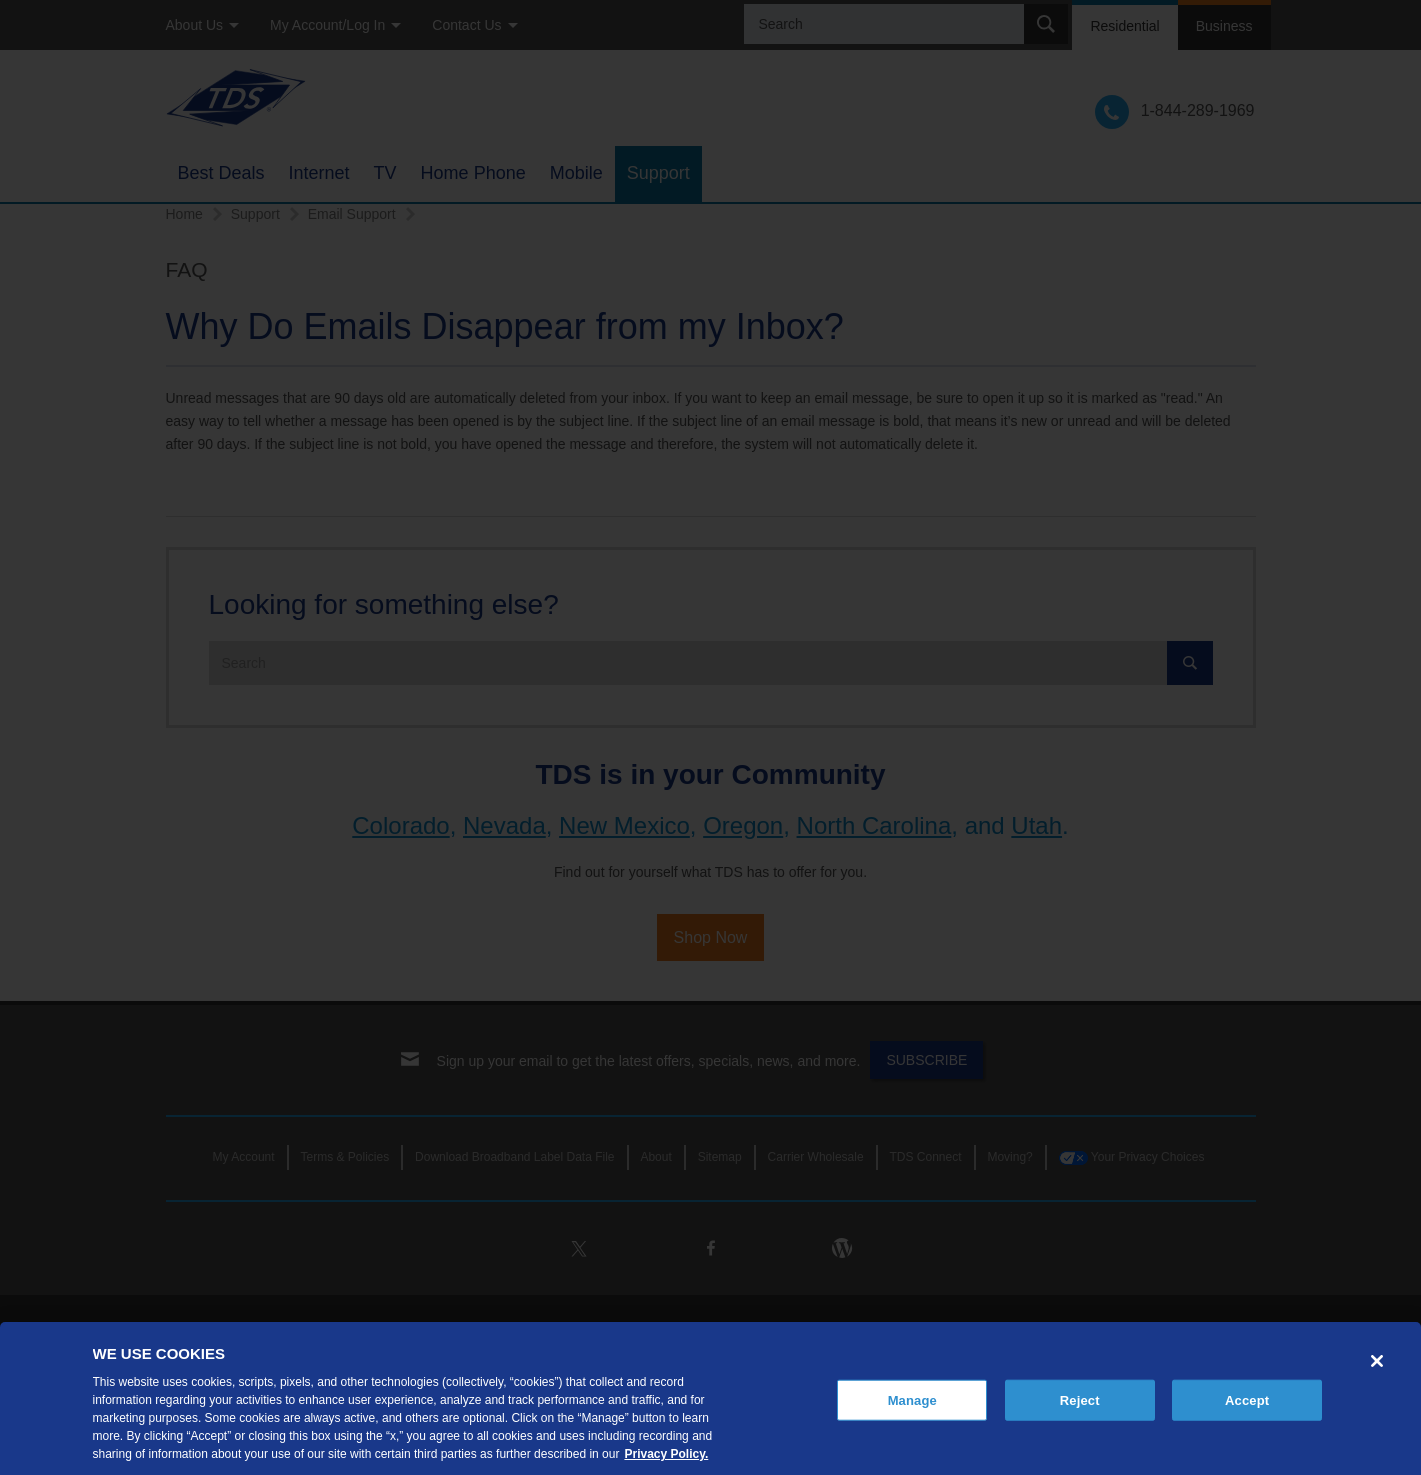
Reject (1080, 1399)
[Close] (1377, 1361)
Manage (912, 1399)
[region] (710, 1398)
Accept (1247, 1399)
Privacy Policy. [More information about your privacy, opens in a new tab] (666, 1454)
